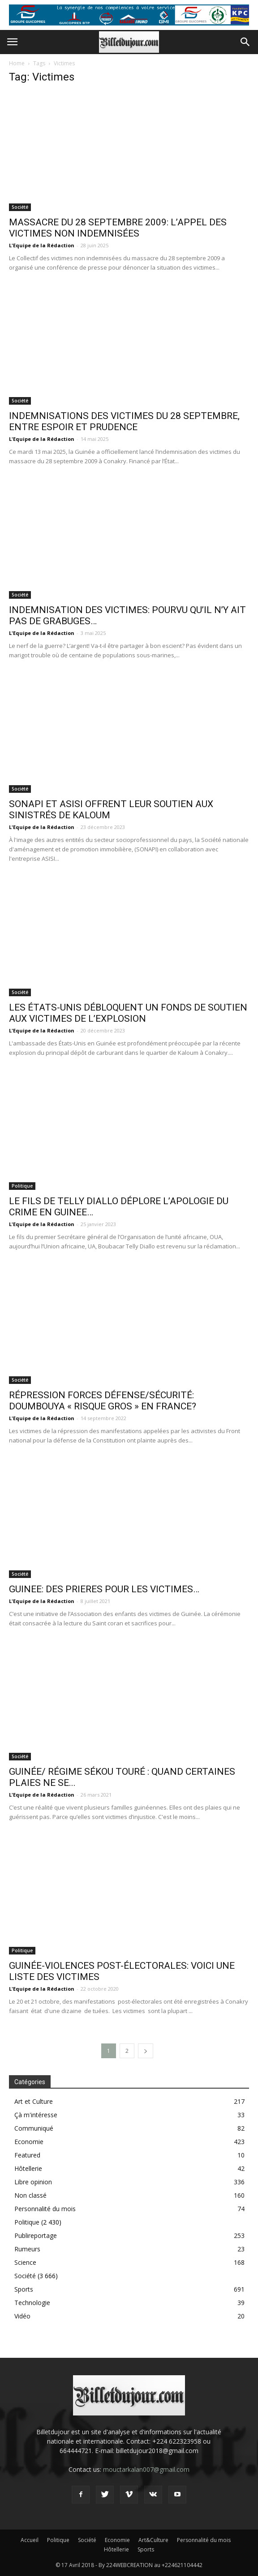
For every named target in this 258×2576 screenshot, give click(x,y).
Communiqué (33, 2128)
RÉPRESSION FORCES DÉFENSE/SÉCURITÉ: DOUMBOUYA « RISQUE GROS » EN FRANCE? (102, 1401)
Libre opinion (33, 2182)
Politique (22, 1186)
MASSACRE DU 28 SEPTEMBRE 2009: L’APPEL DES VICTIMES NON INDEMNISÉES (118, 228)
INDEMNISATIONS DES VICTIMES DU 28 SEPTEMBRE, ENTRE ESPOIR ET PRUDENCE (124, 421)
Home (17, 63)
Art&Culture (153, 2540)
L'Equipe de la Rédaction (41, 245)
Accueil (30, 2540)
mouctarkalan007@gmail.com (146, 2469)
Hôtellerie (28, 2168)
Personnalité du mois (45, 2208)
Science (25, 2262)
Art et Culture (33, 2101)
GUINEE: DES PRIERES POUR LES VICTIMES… (104, 1589)
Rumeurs (27, 2249)
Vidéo (22, 2316)
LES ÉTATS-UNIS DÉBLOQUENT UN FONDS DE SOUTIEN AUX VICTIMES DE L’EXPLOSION (128, 1013)
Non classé (30, 2195)
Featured (27, 2155)
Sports (23, 2289)
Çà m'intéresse (35, 2115)
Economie (28, 2141)
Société (20, 207)
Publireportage (35, 2235)
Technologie (32, 2302)
